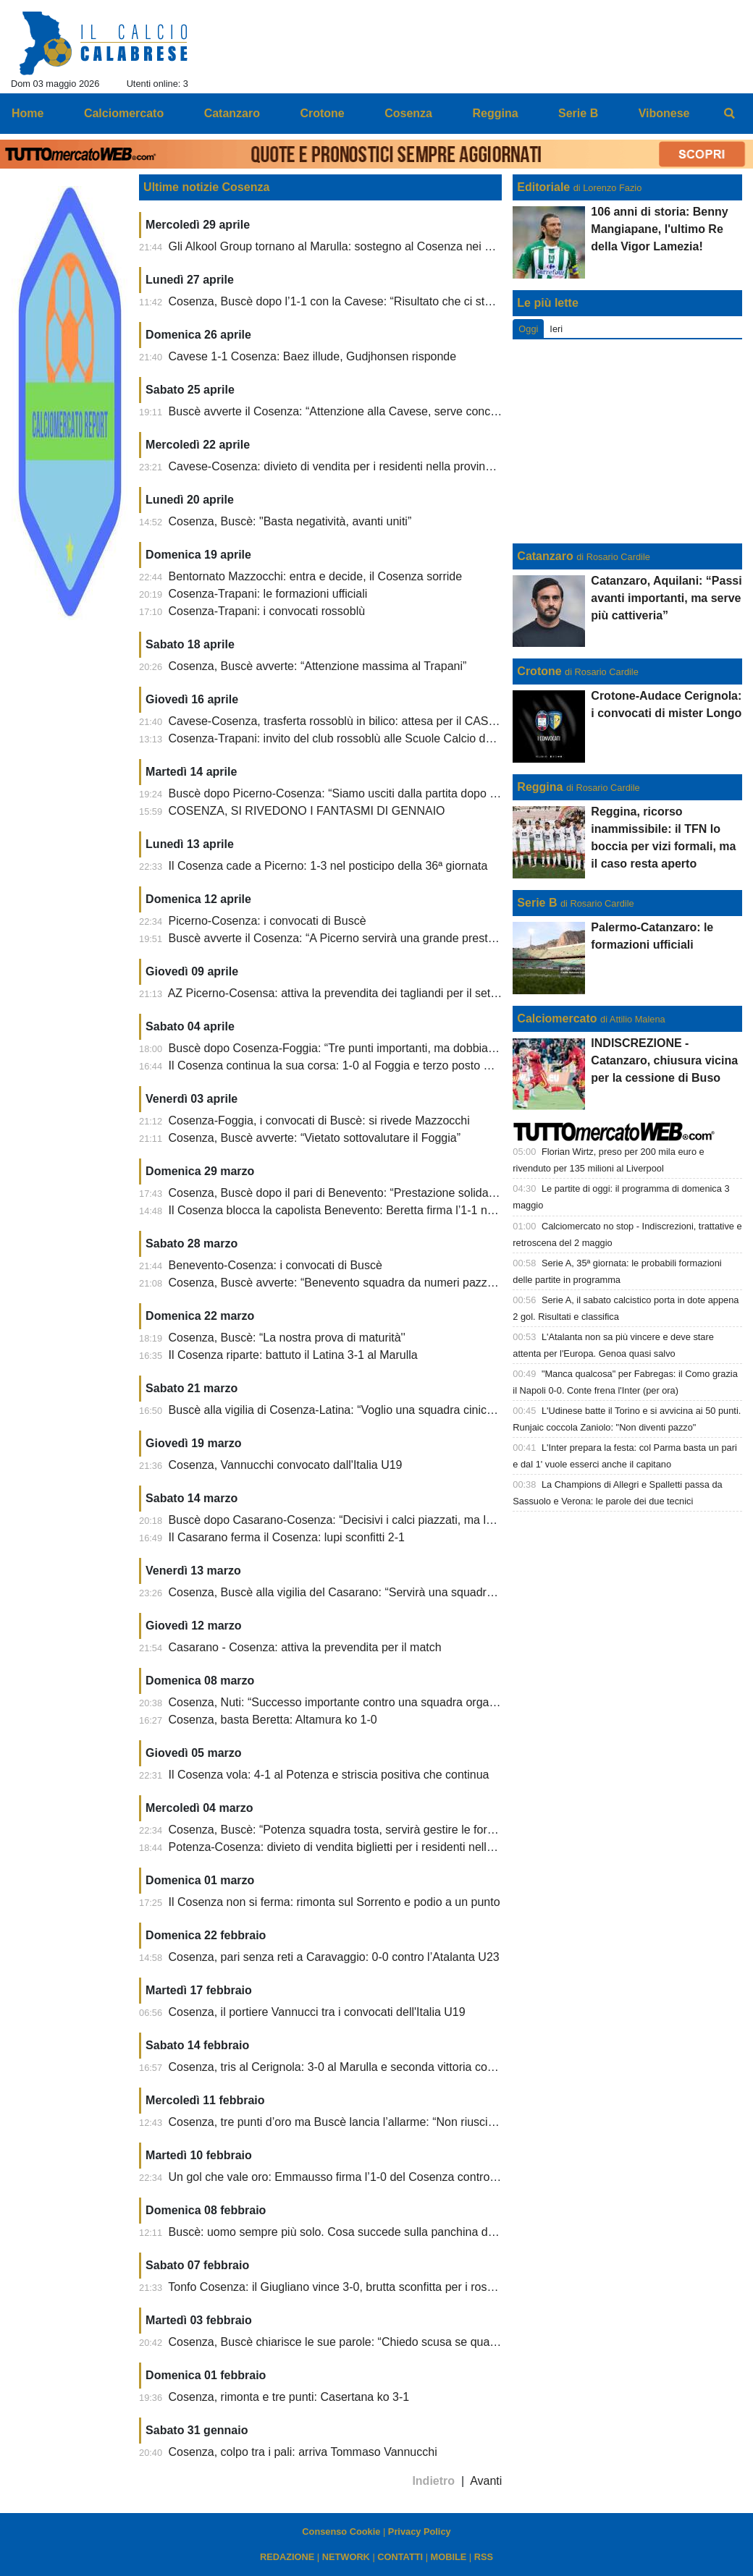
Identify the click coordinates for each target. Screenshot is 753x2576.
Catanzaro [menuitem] (232, 113)
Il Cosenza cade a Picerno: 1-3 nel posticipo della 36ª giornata (328, 866)
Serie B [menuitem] (578, 113)
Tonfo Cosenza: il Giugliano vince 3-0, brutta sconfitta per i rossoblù (341, 2287)
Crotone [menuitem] (322, 113)
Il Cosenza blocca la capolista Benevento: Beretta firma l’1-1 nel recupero (357, 1210)
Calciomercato (557, 1018)
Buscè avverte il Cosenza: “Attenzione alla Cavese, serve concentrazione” (359, 411)
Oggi (528, 328)
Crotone (539, 671)
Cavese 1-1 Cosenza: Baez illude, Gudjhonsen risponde (313, 356)
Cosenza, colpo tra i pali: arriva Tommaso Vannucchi (303, 2452)
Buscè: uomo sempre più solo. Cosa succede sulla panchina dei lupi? (347, 2232)
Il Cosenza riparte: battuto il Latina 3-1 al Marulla (293, 1355)
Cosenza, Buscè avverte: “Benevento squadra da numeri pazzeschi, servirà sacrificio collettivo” (412, 1282)
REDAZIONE (287, 2556)
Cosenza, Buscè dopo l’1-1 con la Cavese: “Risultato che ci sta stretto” (350, 301)
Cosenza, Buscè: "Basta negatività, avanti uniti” (290, 521)
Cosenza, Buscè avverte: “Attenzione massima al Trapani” (318, 666)
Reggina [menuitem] (495, 113)
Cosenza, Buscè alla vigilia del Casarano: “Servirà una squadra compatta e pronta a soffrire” (405, 1592)
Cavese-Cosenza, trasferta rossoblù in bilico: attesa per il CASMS (337, 721)
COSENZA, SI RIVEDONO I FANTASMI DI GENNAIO (307, 811)
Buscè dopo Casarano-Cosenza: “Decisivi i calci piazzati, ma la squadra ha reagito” (383, 1520)
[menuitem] (729, 113)
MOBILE (449, 2556)
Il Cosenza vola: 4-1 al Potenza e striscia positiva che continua (329, 1774)
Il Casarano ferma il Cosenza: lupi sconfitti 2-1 (287, 1537)
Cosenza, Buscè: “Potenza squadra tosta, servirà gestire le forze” (336, 1829)
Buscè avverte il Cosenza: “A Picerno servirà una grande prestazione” (347, 938)
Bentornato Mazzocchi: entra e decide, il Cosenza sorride (316, 576)
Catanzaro (545, 556)
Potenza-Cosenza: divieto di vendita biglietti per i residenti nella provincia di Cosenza (386, 1847)
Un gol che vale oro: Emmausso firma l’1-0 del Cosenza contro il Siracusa (358, 2177)
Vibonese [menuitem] (664, 113)
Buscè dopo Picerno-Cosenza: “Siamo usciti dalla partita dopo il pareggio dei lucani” (384, 793)
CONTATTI (400, 2556)
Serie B (537, 903)
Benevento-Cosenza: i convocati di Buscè (275, 1265)
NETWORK (346, 2556)
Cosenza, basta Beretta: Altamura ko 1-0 (273, 1719)
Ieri (556, 328)
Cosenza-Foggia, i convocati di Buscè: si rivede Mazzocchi (319, 1120)
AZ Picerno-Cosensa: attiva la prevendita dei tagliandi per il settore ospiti (354, 993)
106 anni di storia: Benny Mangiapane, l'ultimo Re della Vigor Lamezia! (659, 229)
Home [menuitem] (27, 113)
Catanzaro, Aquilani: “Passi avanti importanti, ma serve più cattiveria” (666, 598)
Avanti (486, 2481)
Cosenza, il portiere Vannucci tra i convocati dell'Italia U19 (317, 2012)
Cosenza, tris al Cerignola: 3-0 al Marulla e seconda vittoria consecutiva (353, 2067)
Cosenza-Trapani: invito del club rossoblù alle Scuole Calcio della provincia (361, 738)
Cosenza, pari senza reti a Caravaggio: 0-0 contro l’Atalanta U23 (334, 1957)
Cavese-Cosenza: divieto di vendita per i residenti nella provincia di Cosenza (365, 466)
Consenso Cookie (341, 2531)
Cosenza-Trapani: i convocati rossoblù (267, 611)
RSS (483, 2556)
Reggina (540, 787)
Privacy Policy (419, 2531)
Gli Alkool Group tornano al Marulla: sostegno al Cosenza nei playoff (344, 246)
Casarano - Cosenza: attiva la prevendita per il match (305, 1647)
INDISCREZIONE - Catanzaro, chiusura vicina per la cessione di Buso (664, 1060)
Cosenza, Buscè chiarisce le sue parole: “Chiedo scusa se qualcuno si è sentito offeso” (392, 2342)
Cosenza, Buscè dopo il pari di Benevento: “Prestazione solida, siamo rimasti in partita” (392, 1193)
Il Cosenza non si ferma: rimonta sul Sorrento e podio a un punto (334, 1902)
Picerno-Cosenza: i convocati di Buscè (267, 921)
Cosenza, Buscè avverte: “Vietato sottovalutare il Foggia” (314, 1138)
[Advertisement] (627, 441)
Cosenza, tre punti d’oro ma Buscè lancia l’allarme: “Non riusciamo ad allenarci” (373, 2122)
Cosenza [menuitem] (408, 113)
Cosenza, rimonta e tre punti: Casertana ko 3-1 (289, 2397)
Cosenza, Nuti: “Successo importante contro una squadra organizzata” (349, 1702)
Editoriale (543, 187)
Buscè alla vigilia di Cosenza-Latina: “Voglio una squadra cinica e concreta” (362, 1410)
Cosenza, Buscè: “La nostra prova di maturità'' (287, 1337)
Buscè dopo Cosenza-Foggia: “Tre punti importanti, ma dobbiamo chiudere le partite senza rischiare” (427, 1048)
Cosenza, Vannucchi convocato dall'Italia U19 (286, 1465)
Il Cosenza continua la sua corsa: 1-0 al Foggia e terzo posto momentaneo (360, 1065)
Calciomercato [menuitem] (124, 113)
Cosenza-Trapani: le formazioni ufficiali (268, 594)
